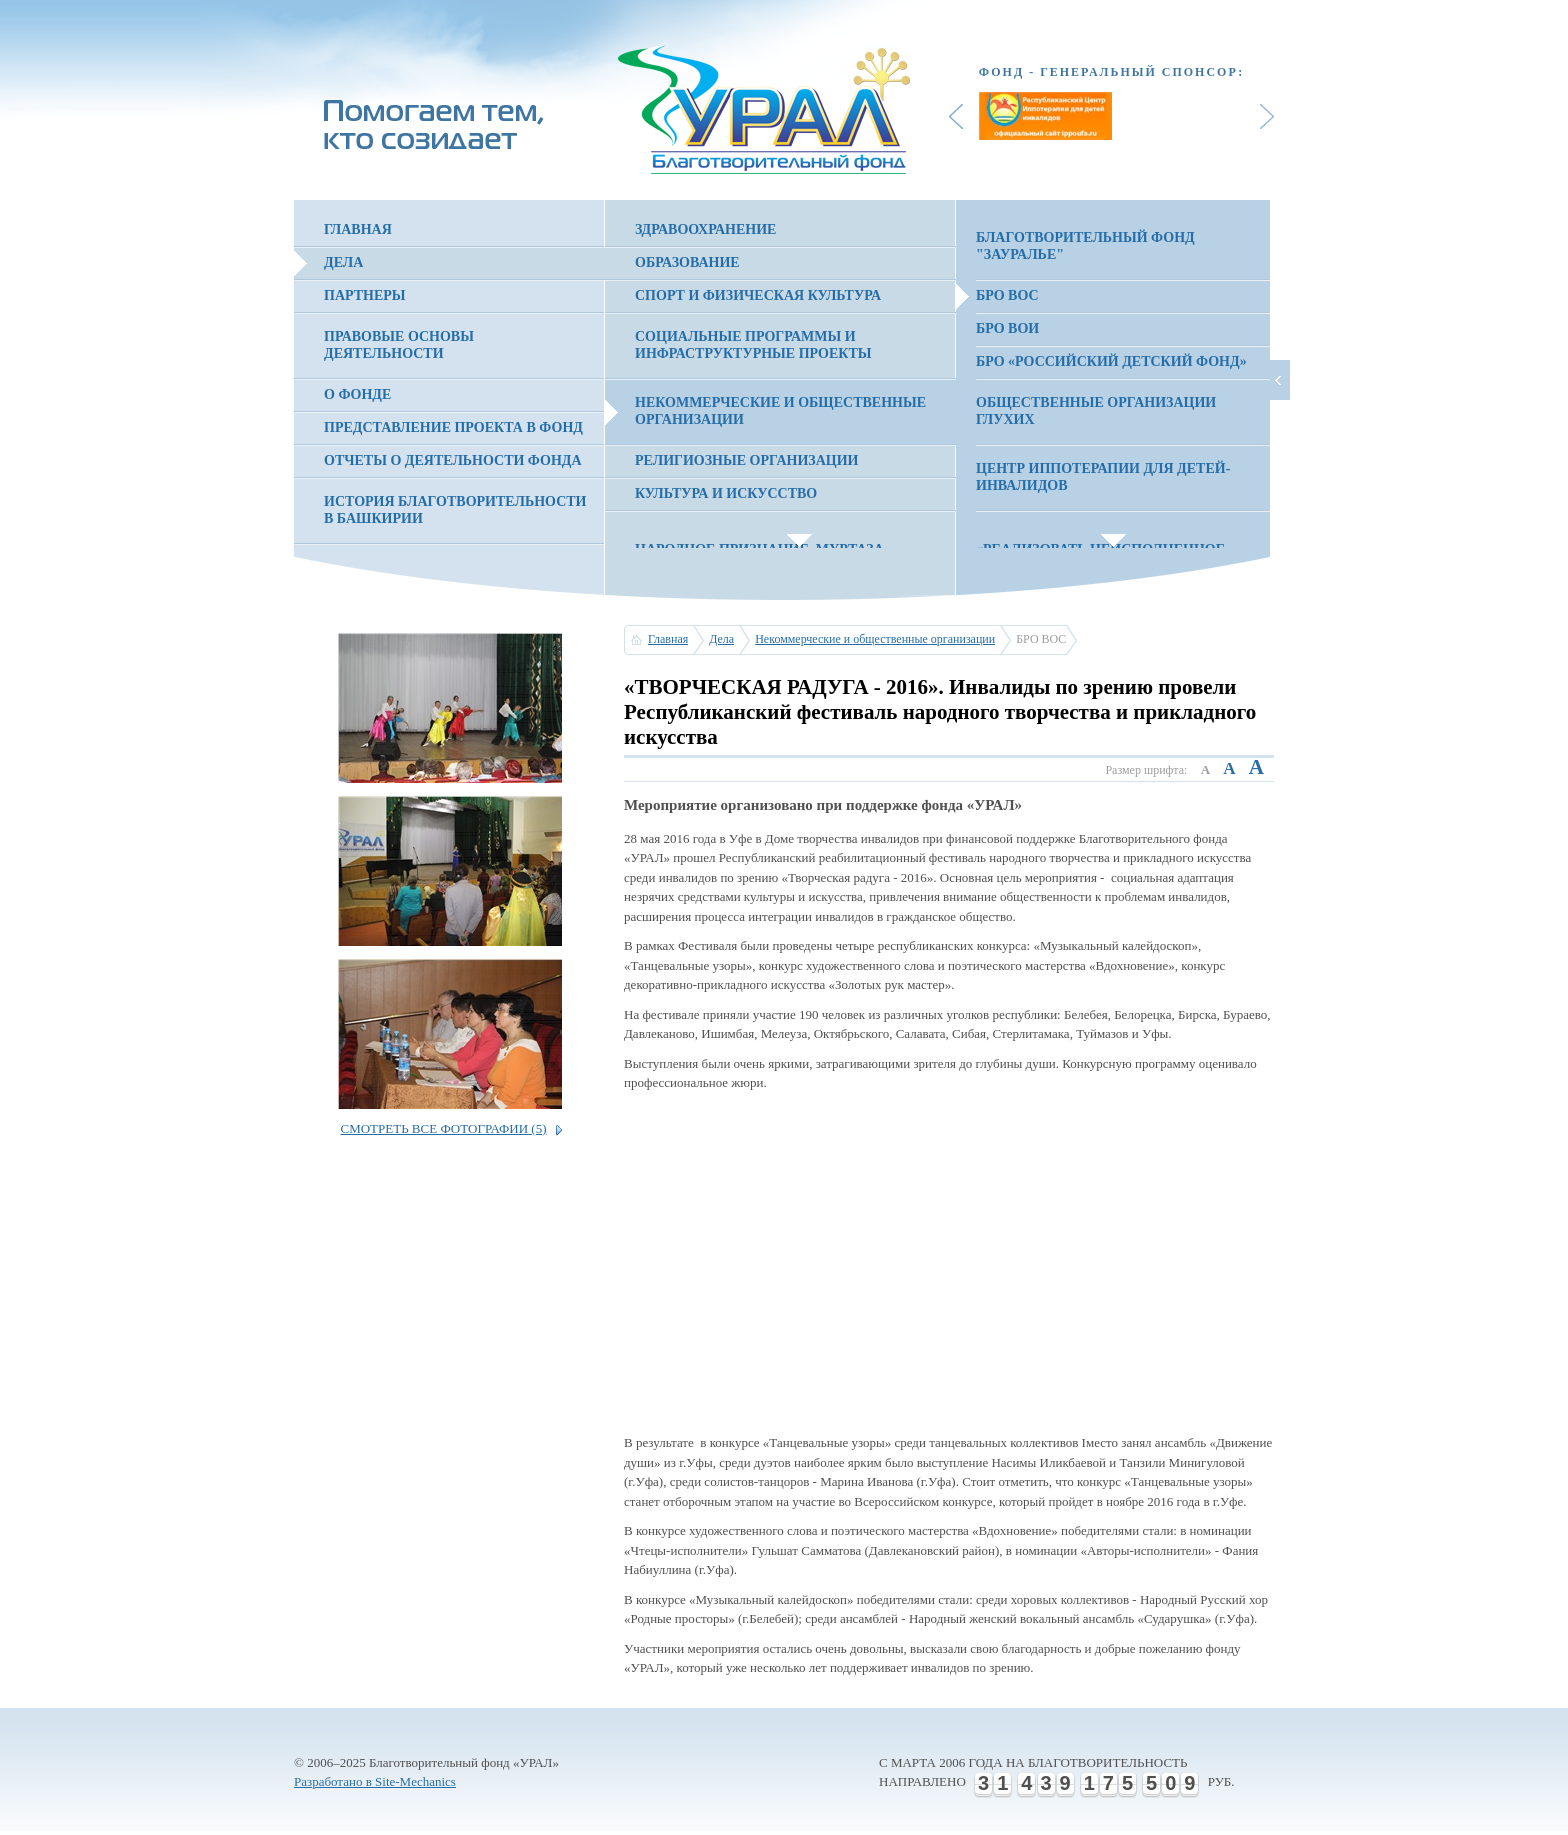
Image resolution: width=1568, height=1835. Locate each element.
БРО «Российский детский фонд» (1111, 361)
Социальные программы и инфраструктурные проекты (753, 345)
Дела (343, 262)
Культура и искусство (726, 493)
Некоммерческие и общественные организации (780, 411)
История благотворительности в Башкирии (455, 510)
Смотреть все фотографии (443, 1128)
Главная (358, 229)
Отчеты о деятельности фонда (453, 460)
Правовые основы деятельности (399, 345)
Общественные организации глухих (1096, 411)
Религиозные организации (746, 460)
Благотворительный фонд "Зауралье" (1085, 246)
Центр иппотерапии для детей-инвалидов (1103, 477)
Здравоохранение (705, 229)
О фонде (357, 394)
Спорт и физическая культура (758, 295)
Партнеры (365, 295)
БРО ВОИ (1007, 328)
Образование (687, 262)
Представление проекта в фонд (453, 427)
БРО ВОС (1007, 295)
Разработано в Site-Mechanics (375, 1781)
